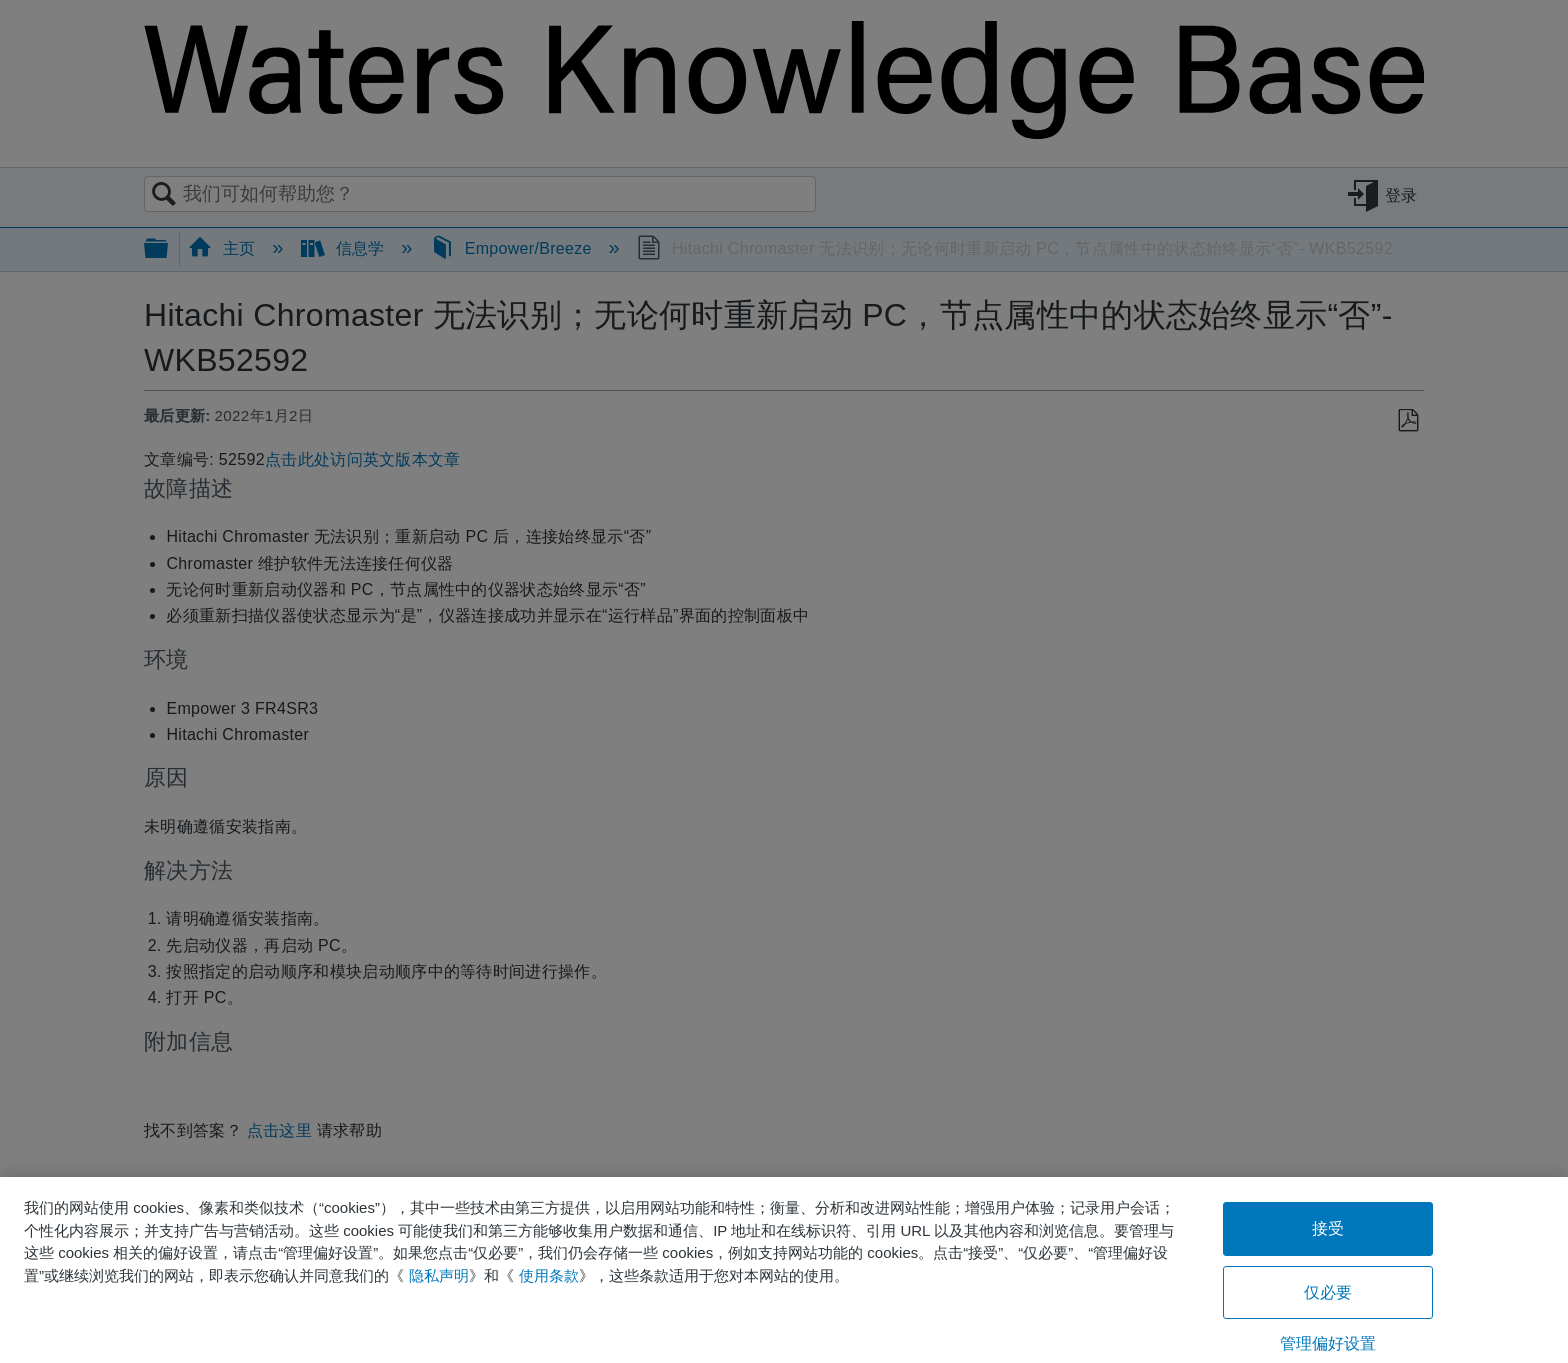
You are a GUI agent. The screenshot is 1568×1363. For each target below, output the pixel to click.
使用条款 (549, 1275)
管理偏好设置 (1328, 1343)
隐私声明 (439, 1275)
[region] (784, 1270)
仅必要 (1328, 1292)
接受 (1328, 1228)
